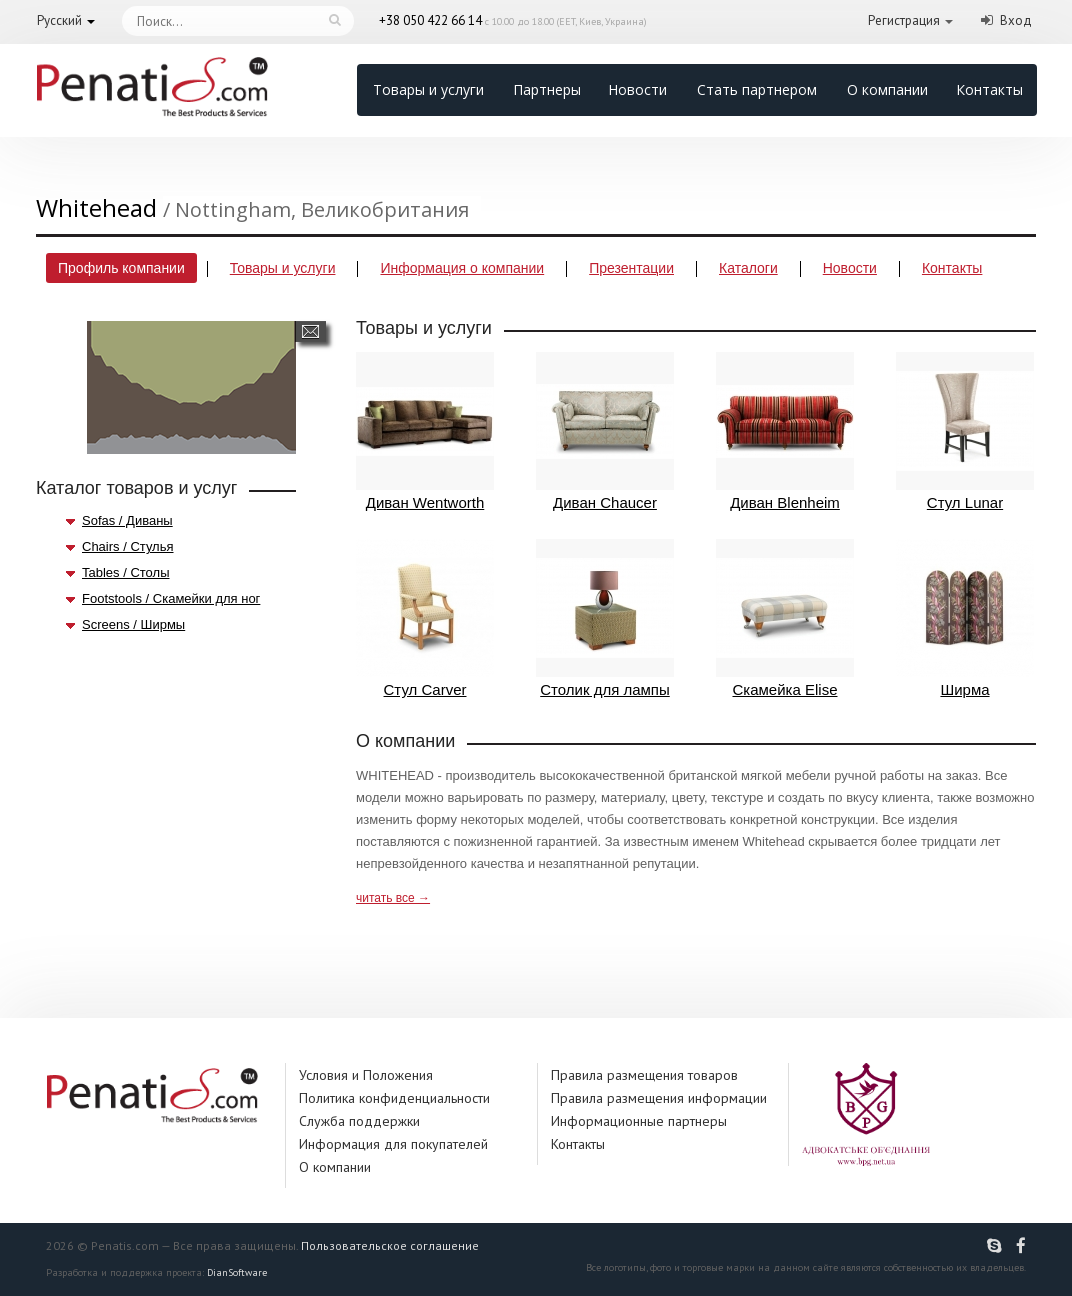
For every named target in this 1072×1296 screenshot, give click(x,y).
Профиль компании (121, 268)
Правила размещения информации (659, 1098)
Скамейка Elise (785, 618)
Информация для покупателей (393, 1144)
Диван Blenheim (785, 431)
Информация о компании (462, 268)
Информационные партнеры (639, 1121)
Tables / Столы (125, 572)
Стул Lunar (965, 431)
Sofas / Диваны (127, 520)
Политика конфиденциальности (394, 1098)
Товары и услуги (428, 89)
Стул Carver (425, 618)
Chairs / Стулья (128, 546)
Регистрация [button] (904, 20)
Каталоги (748, 268)
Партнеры (547, 89)
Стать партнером (757, 89)
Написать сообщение (310, 331)
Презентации (631, 268)
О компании (887, 89)
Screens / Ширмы (133, 624)
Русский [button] (59, 20)
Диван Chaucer (605, 431)
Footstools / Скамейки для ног (171, 598)
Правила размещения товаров (644, 1075)
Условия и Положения (366, 1075)
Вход (1016, 20)
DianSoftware (237, 1272)
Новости (637, 89)
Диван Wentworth (425, 431)
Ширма (965, 618)
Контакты (989, 89)
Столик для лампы (605, 618)
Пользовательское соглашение (390, 1245)
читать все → (393, 898)
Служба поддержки (359, 1121)
